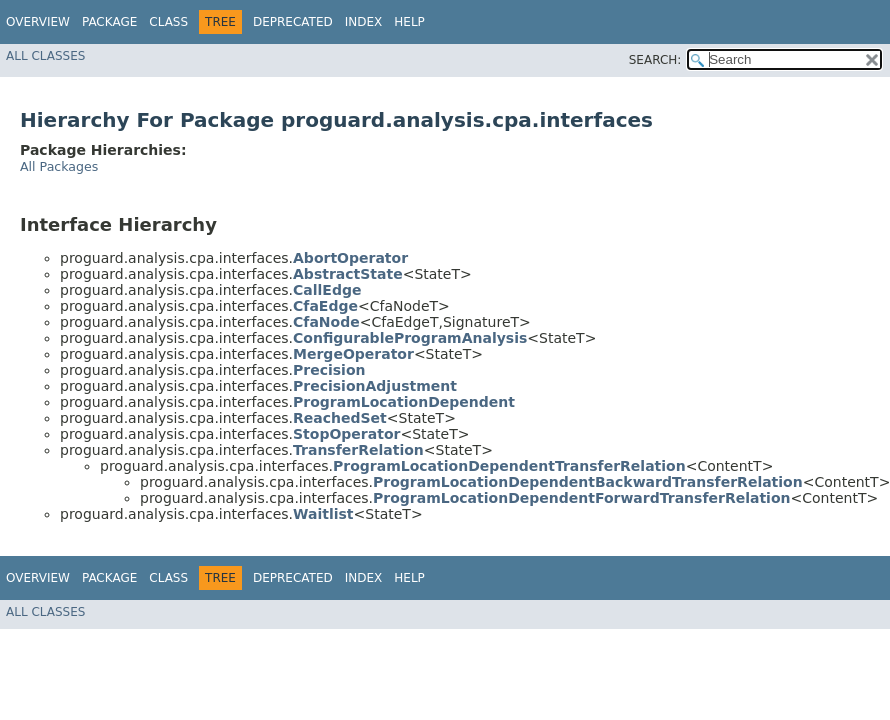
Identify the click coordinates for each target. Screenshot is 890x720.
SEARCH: (655, 60)
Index (364, 22)
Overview (38, 22)
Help (409, 22)
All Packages (59, 166)
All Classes (45, 56)
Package (109, 22)
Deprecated (293, 22)
